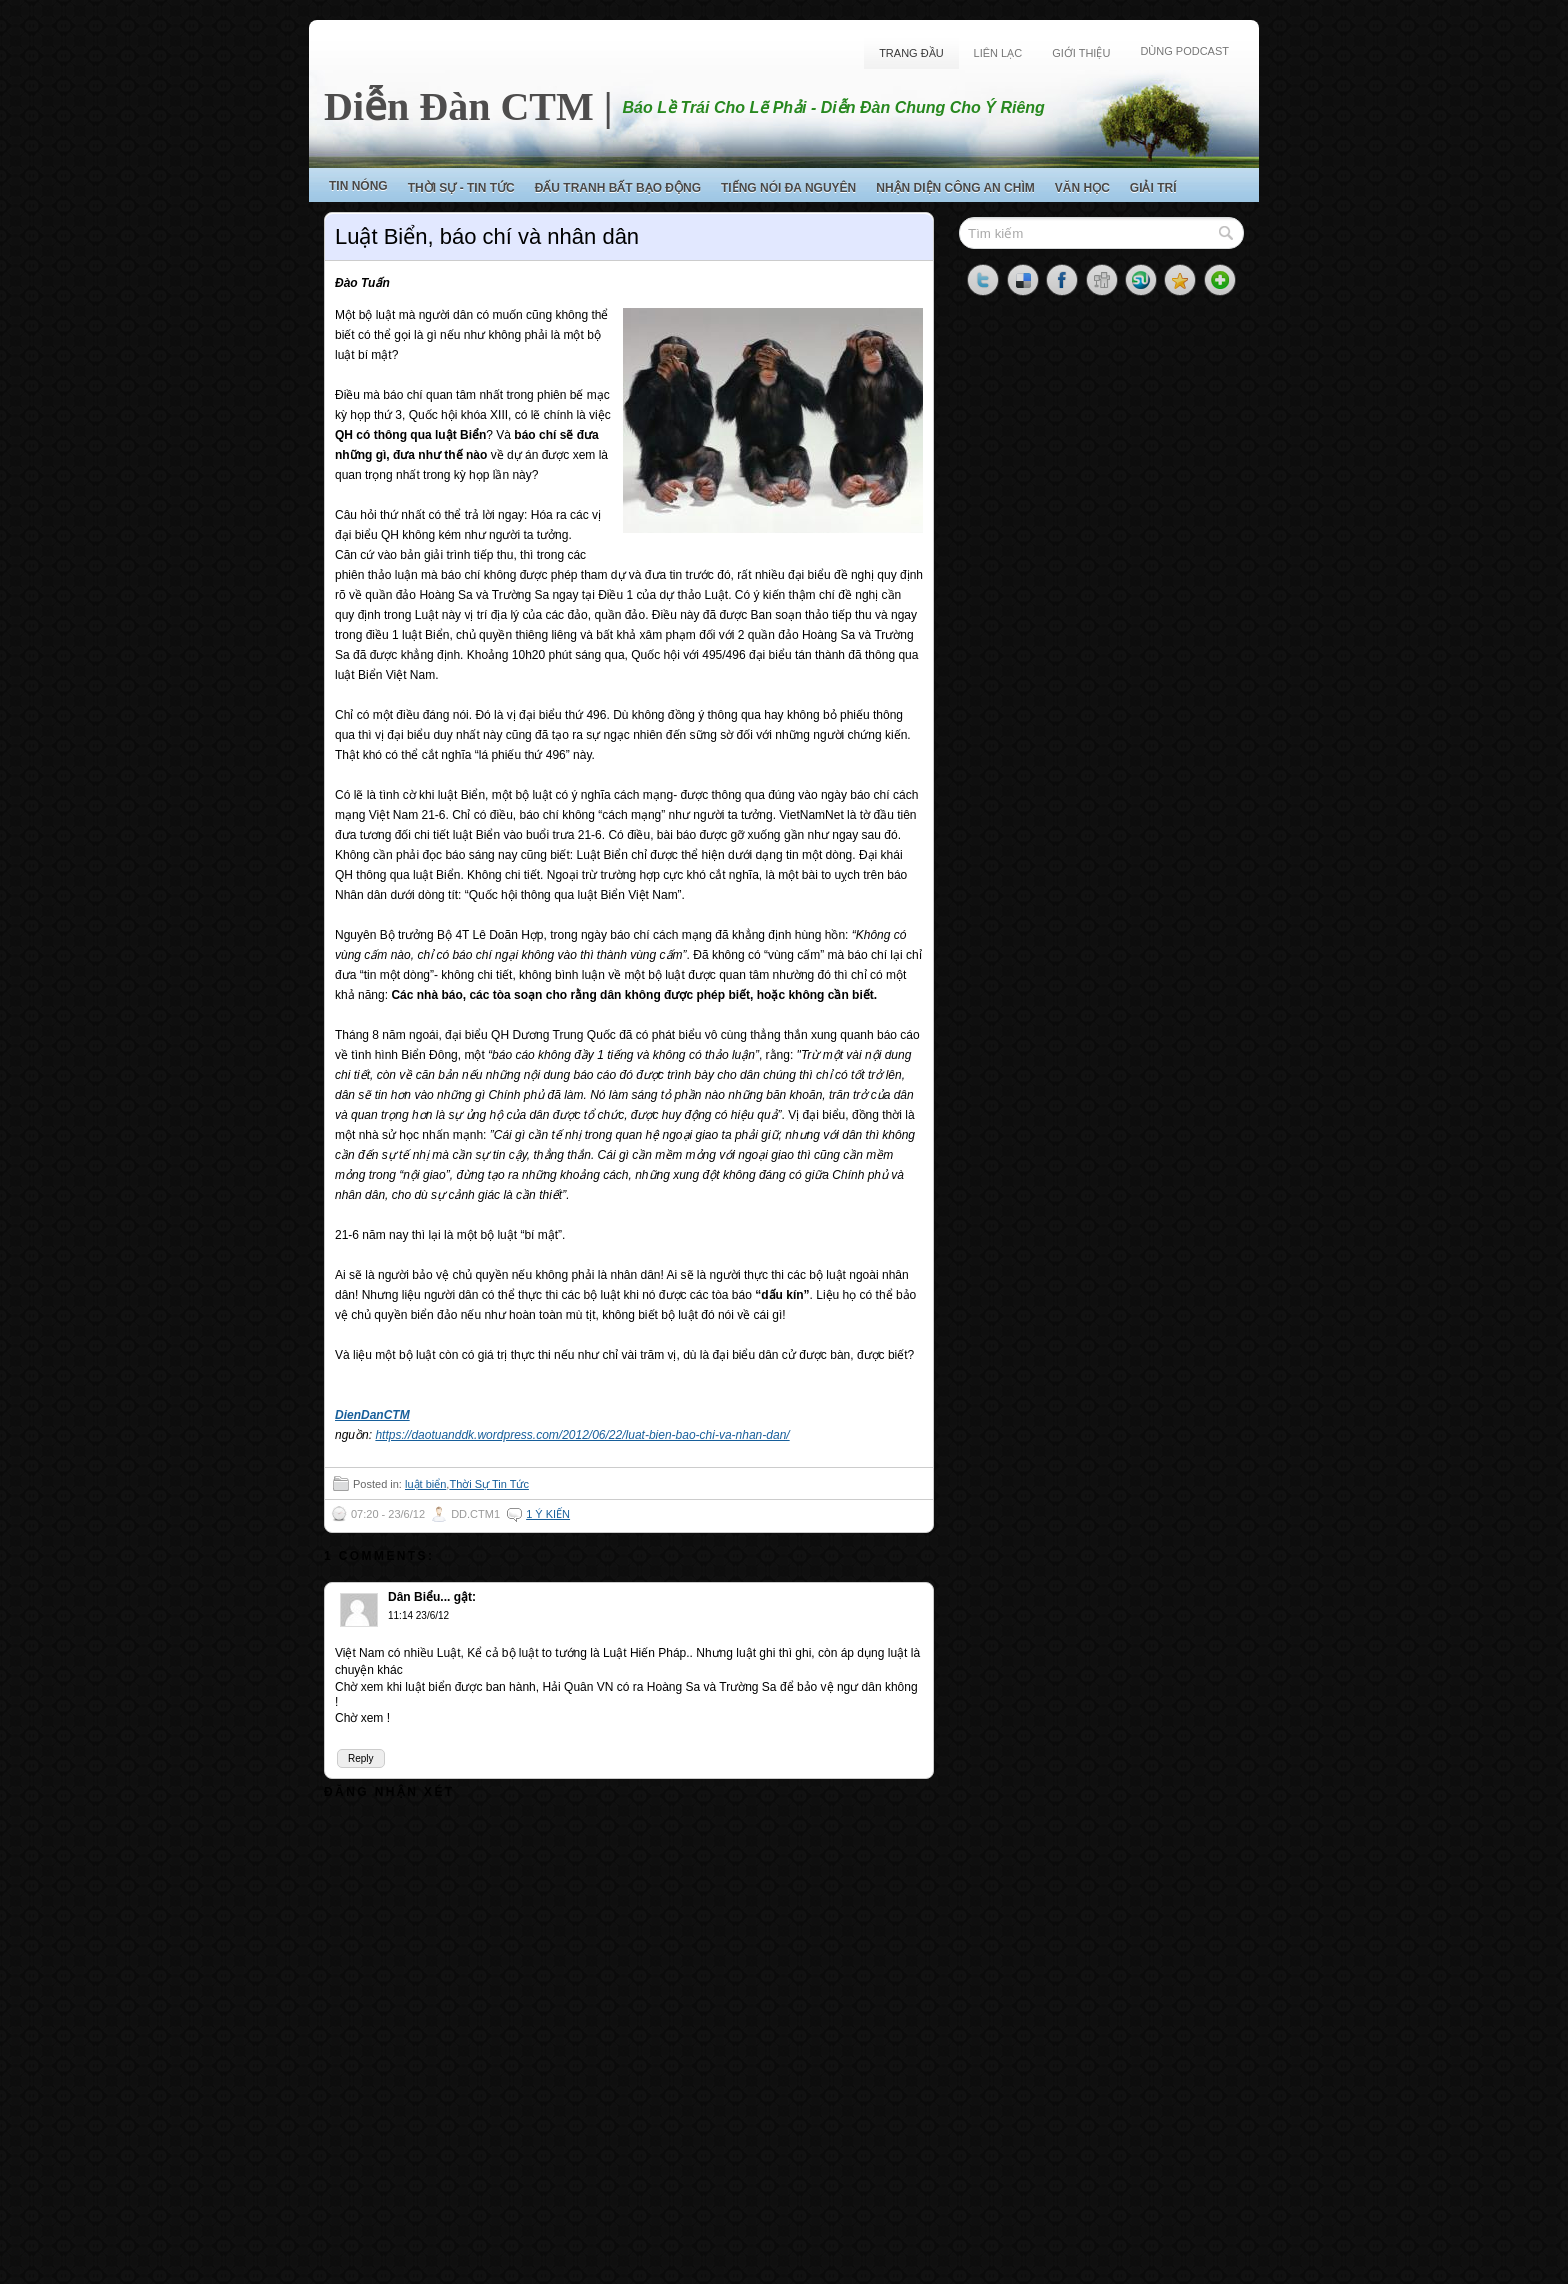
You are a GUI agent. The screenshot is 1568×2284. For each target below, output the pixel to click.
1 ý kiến (548, 1514)
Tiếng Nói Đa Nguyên (788, 188)
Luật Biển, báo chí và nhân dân (487, 236)
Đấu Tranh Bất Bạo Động (618, 188)
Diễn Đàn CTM (459, 106)
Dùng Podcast (1184, 51)
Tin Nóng (358, 186)
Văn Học (1082, 188)
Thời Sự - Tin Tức (461, 188)
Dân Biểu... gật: (432, 1597)
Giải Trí (1153, 188)
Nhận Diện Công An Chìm (955, 188)
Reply (361, 1758)
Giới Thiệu (1081, 53)
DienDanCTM (372, 1415)
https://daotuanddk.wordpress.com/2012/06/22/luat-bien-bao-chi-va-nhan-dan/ (582, 1435)
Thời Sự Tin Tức (488, 1484)
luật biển (425, 1484)
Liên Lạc (998, 53)
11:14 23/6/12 (418, 1615)
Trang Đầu (911, 53)
